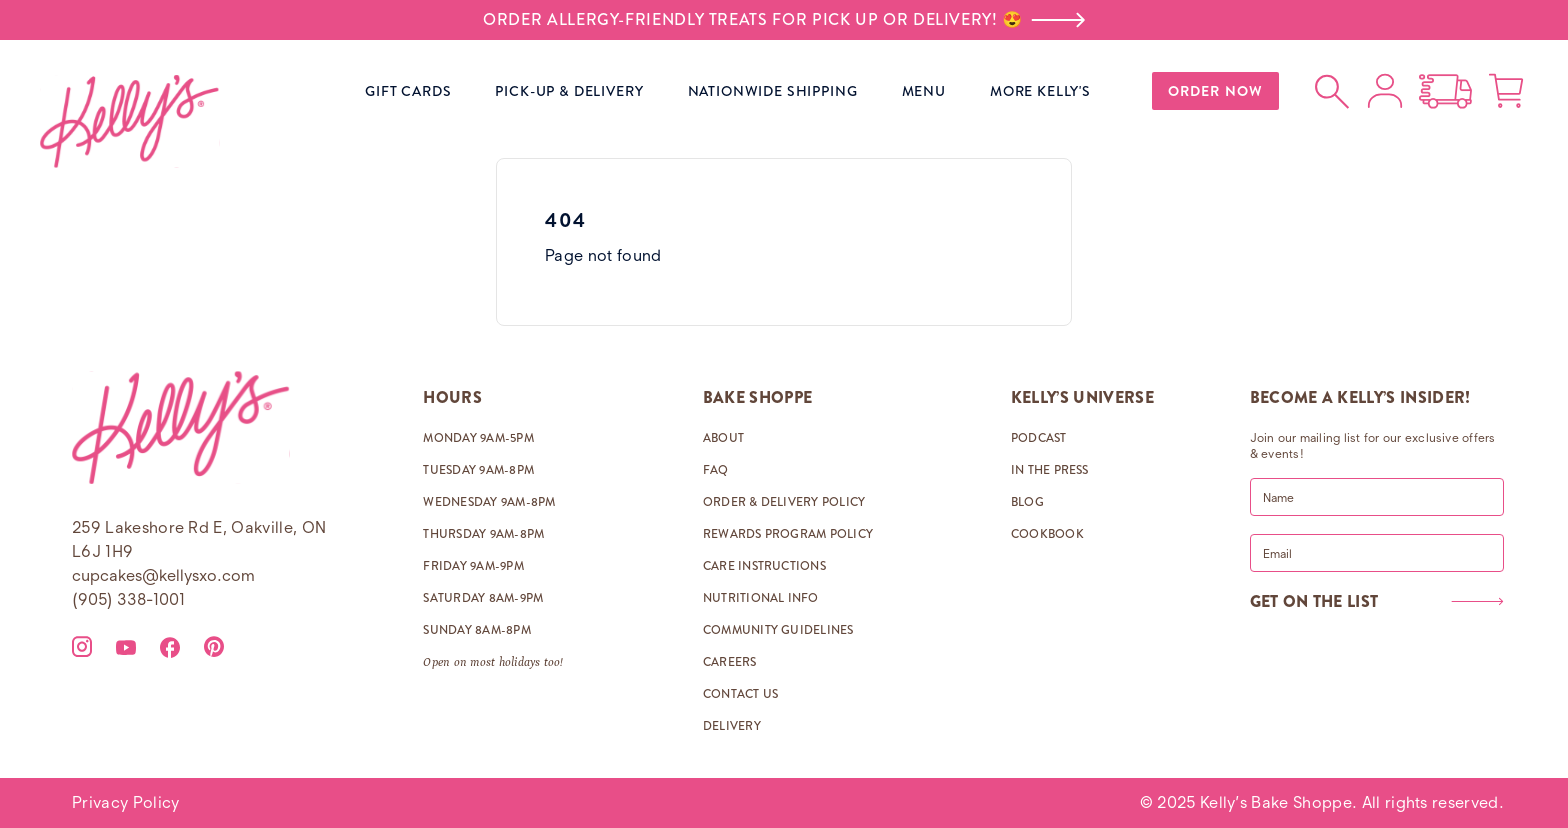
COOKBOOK (1047, 534)
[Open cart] (1506, 91)
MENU (924, 91)
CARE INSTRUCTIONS (764, 566)
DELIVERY (732, 726)
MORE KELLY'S (1040, 91)
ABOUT (723, 438)
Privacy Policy (125, 802)
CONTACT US (740, 694)
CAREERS (730, 662)
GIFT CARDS (408, 91)
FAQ (716, 470)
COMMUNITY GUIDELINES (778, 630)
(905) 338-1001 (128, 599)
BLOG (1027, 502)
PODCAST (1039, 438)
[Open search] (1333, 91)
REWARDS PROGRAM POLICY (788, 534)
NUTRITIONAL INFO (761, 598)
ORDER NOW (1215, 91)
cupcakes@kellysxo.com (163, 575)
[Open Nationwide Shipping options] (1445, 91)
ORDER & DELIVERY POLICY (784, 502)
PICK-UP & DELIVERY (569, 91)
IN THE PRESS (1050, 470)
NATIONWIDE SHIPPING (773, 91)
